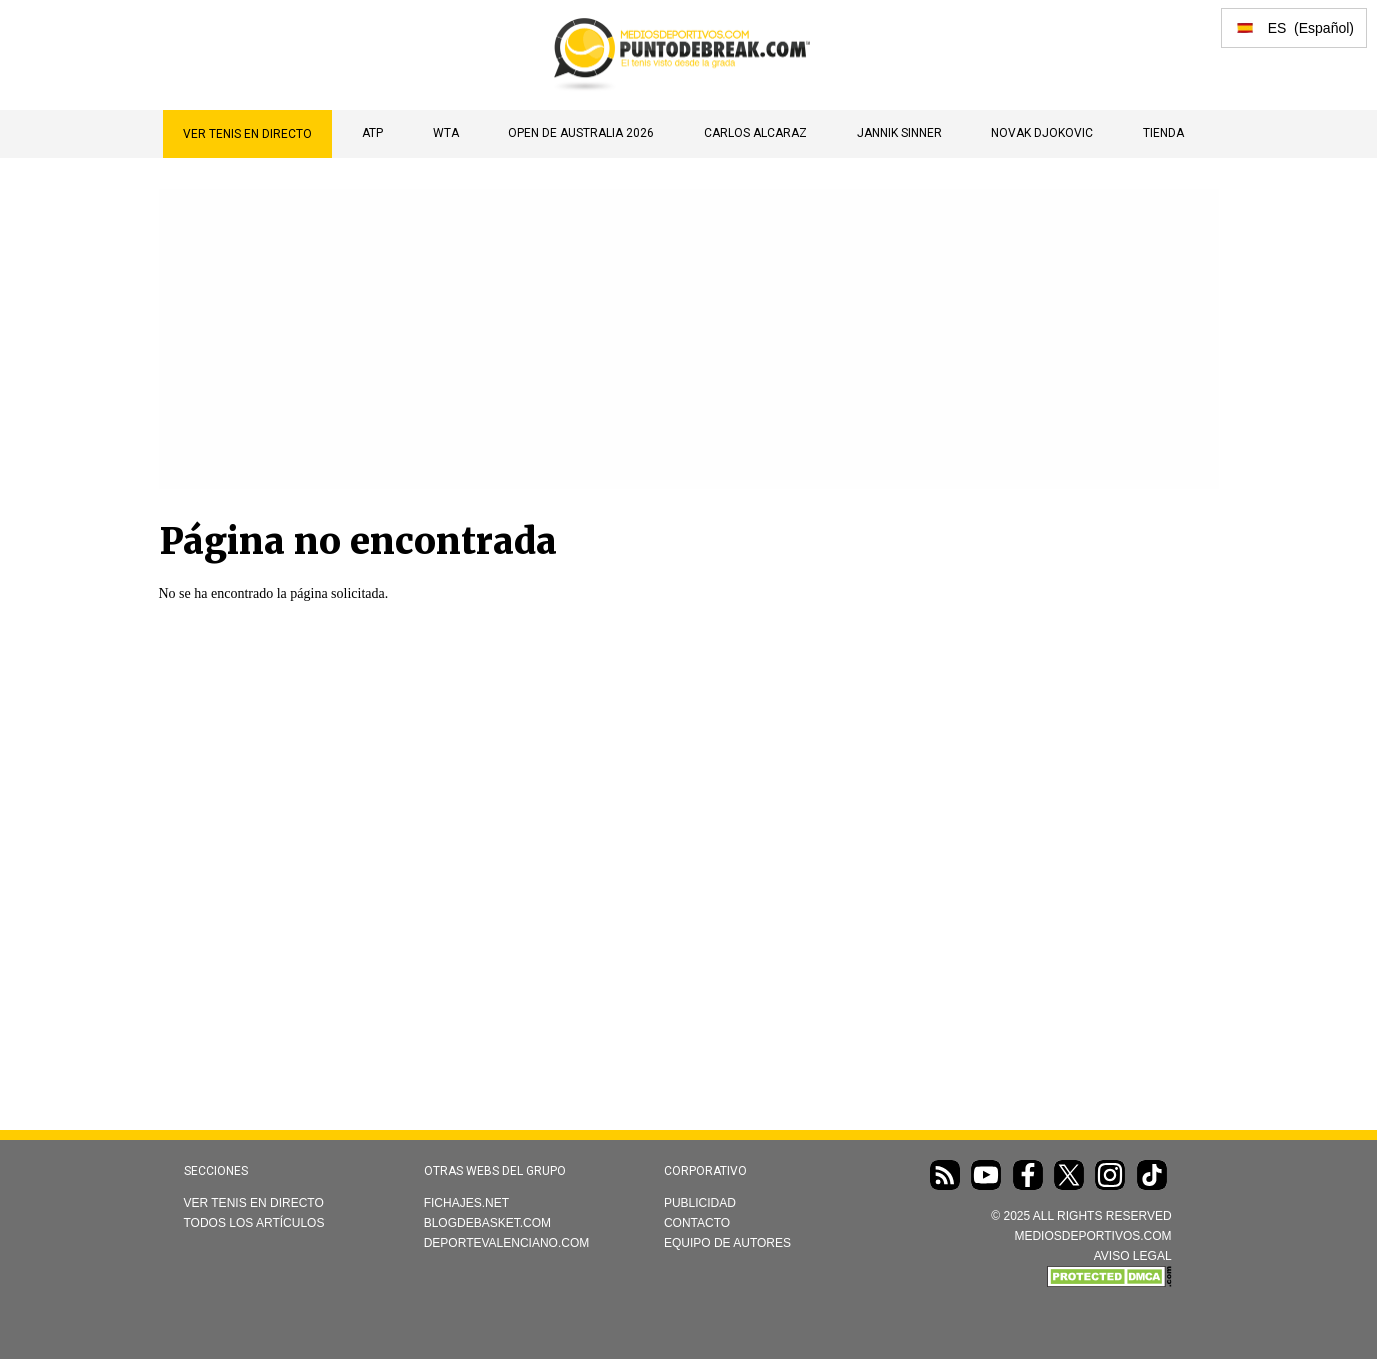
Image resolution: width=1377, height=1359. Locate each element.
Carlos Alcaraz (755, 133)
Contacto (697, 1223)
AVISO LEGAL (1133, 1256)
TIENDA (1163, 133)
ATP (372, 133)
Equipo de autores (727, 1243)
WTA (446, 133)
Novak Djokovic (1042, 133)
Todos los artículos (254, 1223)
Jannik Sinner (899, 133)
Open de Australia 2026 (581, 133)
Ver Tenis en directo (247, 134)
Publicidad (700, 1203)
